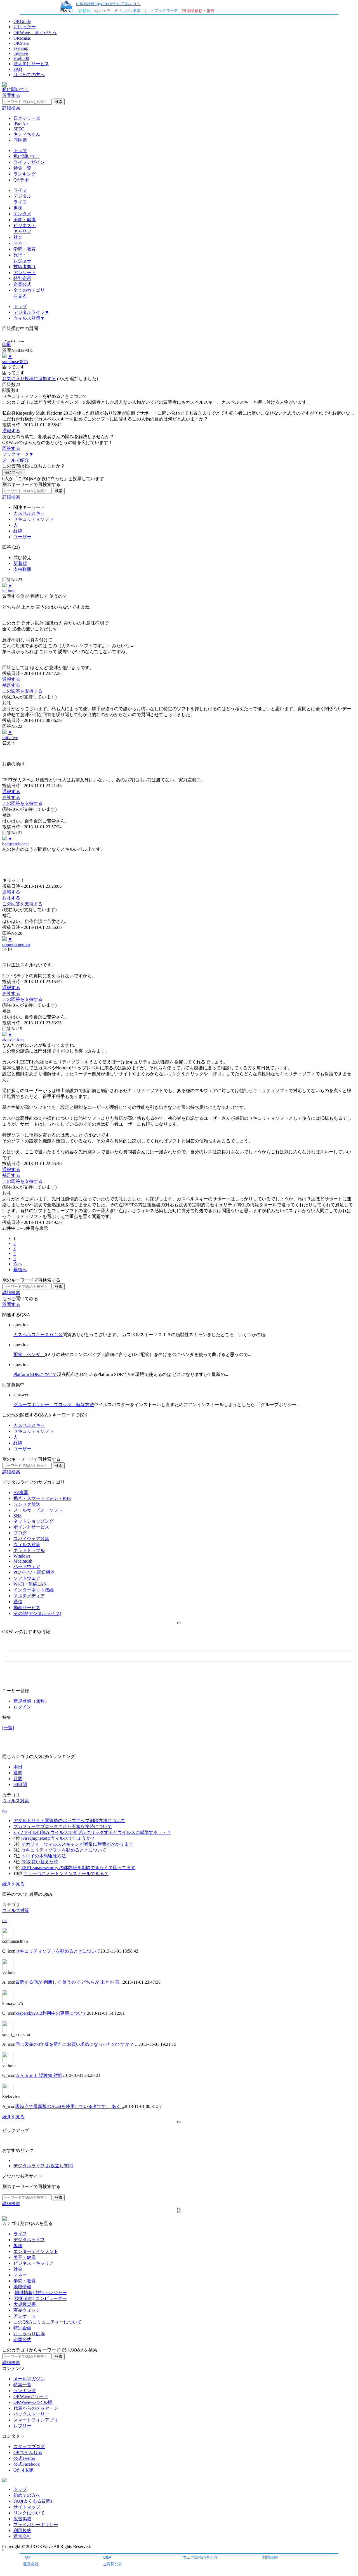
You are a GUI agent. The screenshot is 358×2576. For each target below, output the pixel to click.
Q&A (107, 2557)
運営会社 (31, 2563)
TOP (27, 2557)
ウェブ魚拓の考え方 (200, 2557)
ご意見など (112, 2563)
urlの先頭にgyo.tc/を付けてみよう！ (108, 3)
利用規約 (270, 2557)
